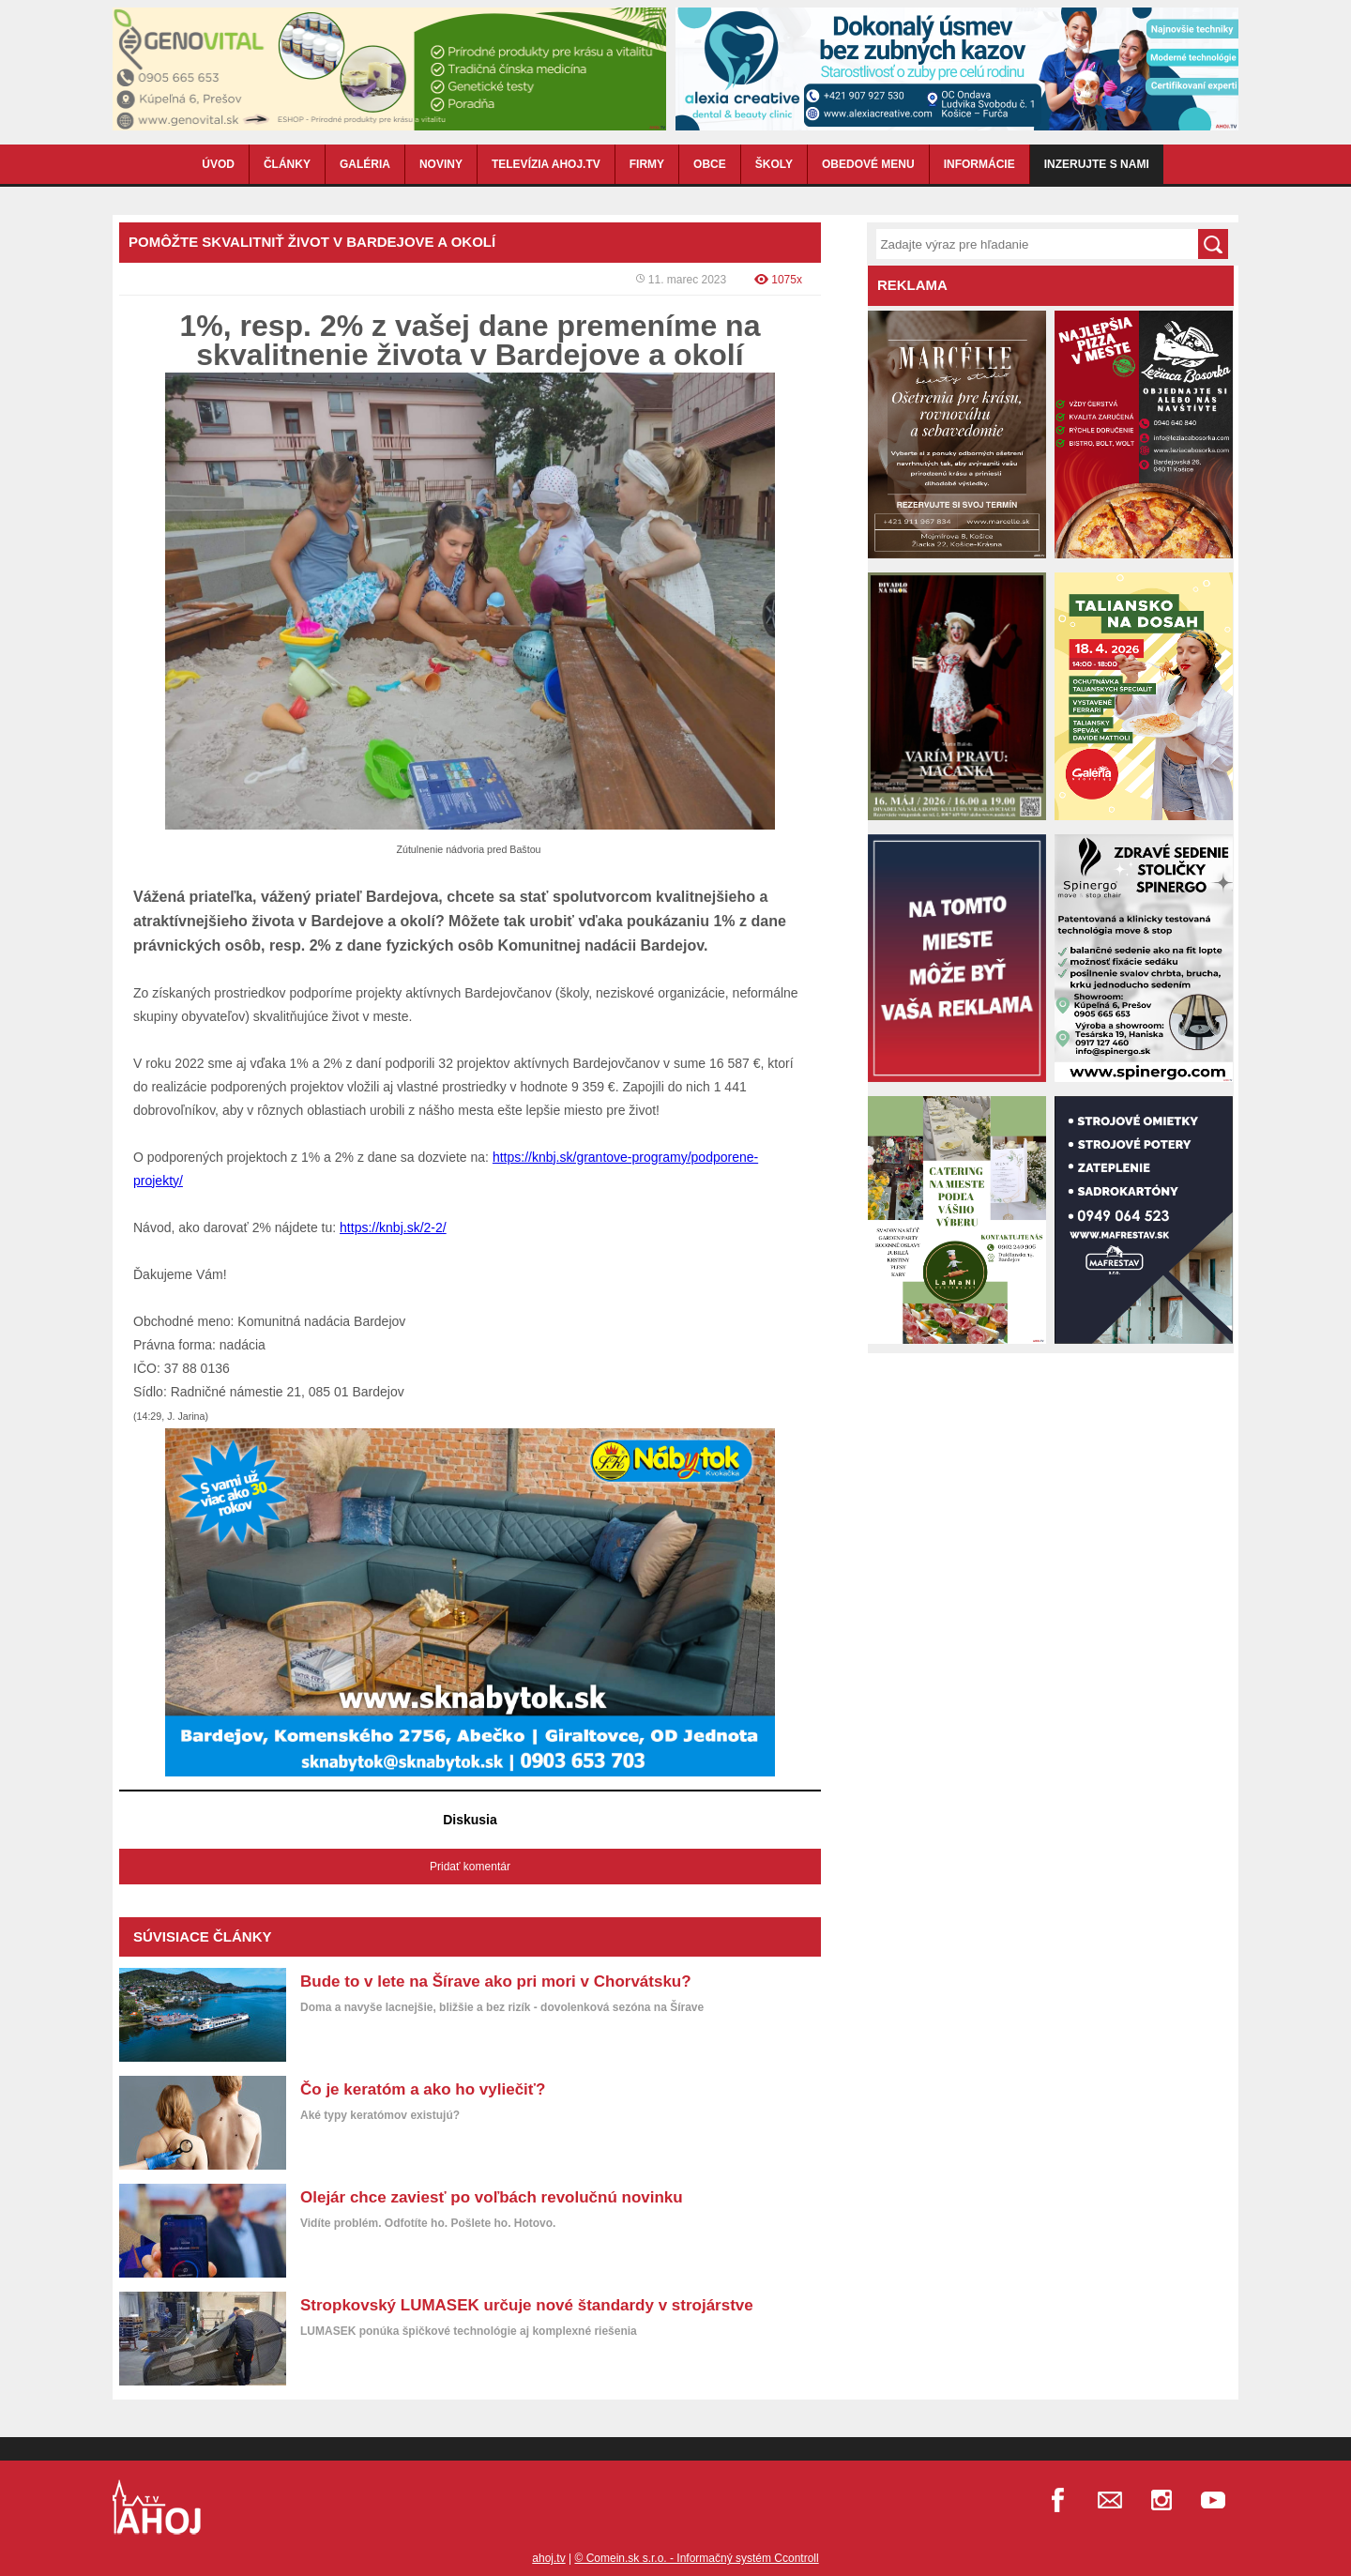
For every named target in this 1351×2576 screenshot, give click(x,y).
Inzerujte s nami (1096, 164)
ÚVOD (218, 164)
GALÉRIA (365, 164)
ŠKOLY (774, 164)
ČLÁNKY (287, 164)
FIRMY (647, 164)
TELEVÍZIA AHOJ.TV (546, 164)
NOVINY (441, 164)
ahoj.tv (548, 2558)
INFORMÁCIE (979, 164)
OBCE (709, 164)
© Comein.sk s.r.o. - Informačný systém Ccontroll (696, 2558)
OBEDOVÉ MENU (868, 164)
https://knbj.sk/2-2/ (393, 1227)
